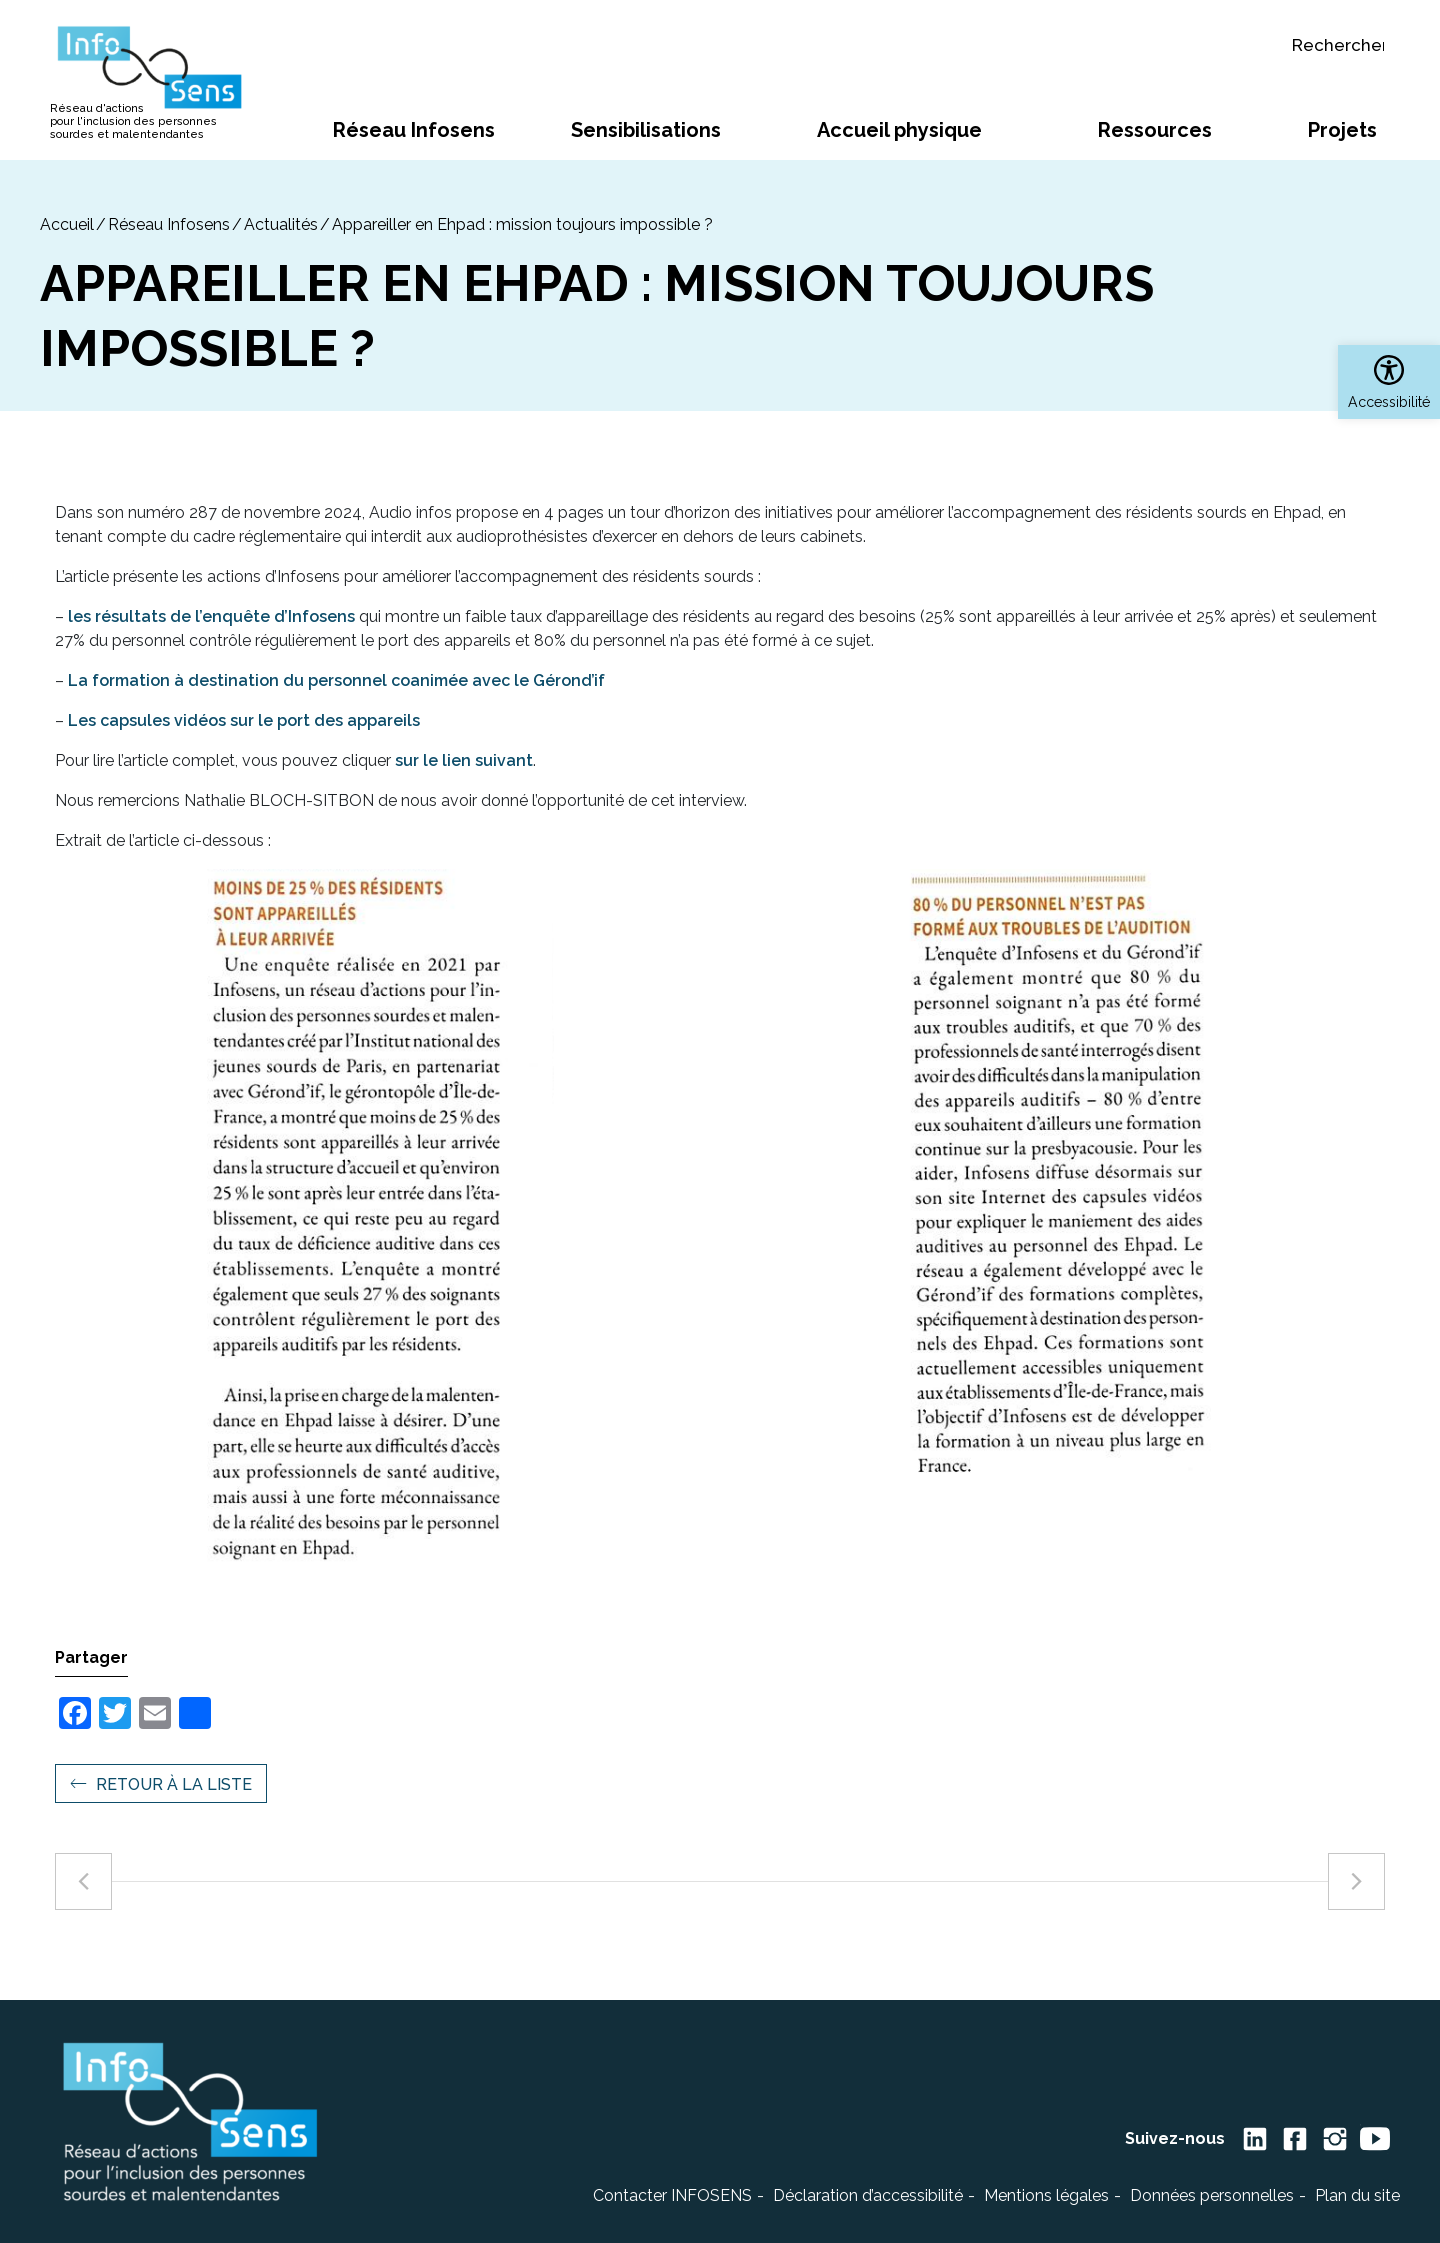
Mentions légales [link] (1046, 2195)
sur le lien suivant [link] (464, 760)
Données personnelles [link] (1212, 2195)
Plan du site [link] (1357, 2195)
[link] (1389, 382)
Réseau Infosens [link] (169, 224)
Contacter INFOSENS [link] (672, 2195)
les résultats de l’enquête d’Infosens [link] (211, 616)
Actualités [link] (281, 224)
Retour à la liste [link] (174, 1784)
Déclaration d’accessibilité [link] (868, 2195)
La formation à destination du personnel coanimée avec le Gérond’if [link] (336, 680)
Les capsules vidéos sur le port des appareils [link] (244, 720)
